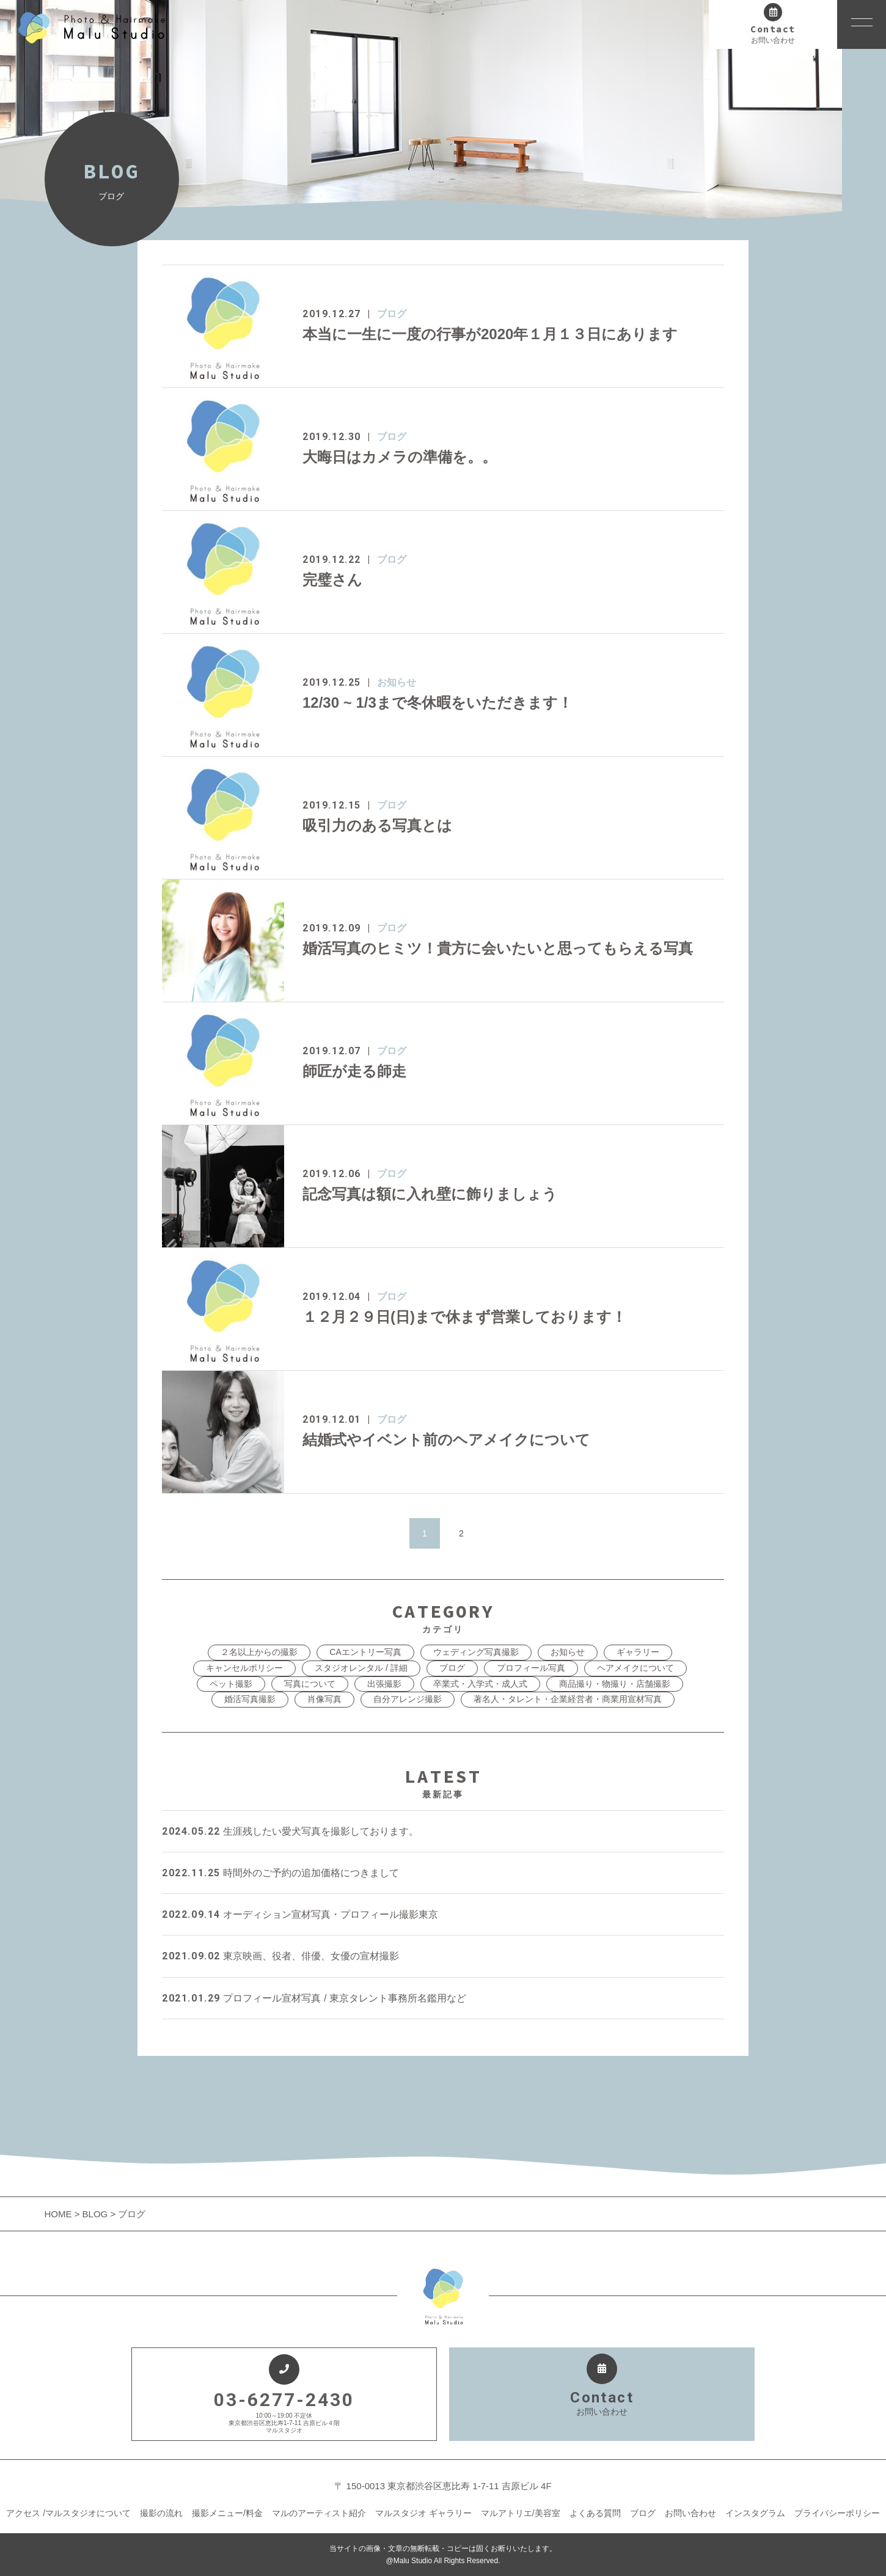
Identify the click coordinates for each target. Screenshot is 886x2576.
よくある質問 (595, 2513)
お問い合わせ (690, 2513)
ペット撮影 (231, 1684)
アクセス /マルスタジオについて (68, 2513)
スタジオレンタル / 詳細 (361, 1668)
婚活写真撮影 (250, 1699)
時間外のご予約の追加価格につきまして (280, 1873)
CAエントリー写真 (365, 1652)
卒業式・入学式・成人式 (480, 1684)
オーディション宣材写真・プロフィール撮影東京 (300, 1914)
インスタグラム (755, 2513)
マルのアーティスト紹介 (319, 2513)
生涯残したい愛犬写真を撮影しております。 (290, 1831)
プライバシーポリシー (837, 2513)
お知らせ (396, 682)
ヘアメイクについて (635, 1668)
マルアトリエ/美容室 (520, 2513)
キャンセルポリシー (244, 1668)
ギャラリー (638, 1652)
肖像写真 (324, 1699)
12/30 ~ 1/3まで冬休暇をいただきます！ (437, 702)
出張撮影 (384, 1684)
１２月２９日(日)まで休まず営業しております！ (464, 1316)
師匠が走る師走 (354, 1071)
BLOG (95, 2214)
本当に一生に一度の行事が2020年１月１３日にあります (490, 334)
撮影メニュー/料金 (227, 2513)
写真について (309, 1684)
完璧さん (332, 579)
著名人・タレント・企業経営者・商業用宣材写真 (568, 1699)
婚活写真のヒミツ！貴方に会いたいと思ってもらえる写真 (497, 948)
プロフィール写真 (531, 1668)
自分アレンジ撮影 (407, 1699)
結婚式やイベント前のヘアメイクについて (446, 1439)
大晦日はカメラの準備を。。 (399, 457)
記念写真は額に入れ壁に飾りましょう (429, 1194)
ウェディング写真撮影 (476, 1652)
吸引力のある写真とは (377, 825)
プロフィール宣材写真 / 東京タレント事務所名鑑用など (314, 1998)
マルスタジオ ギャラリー (423, 2513)
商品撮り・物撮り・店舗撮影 (614, 1684)
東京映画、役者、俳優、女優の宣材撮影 (280, 1956)
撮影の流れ (161, 2513)
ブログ (391, 314)
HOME (60, 2214)
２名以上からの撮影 (259, 1652)
